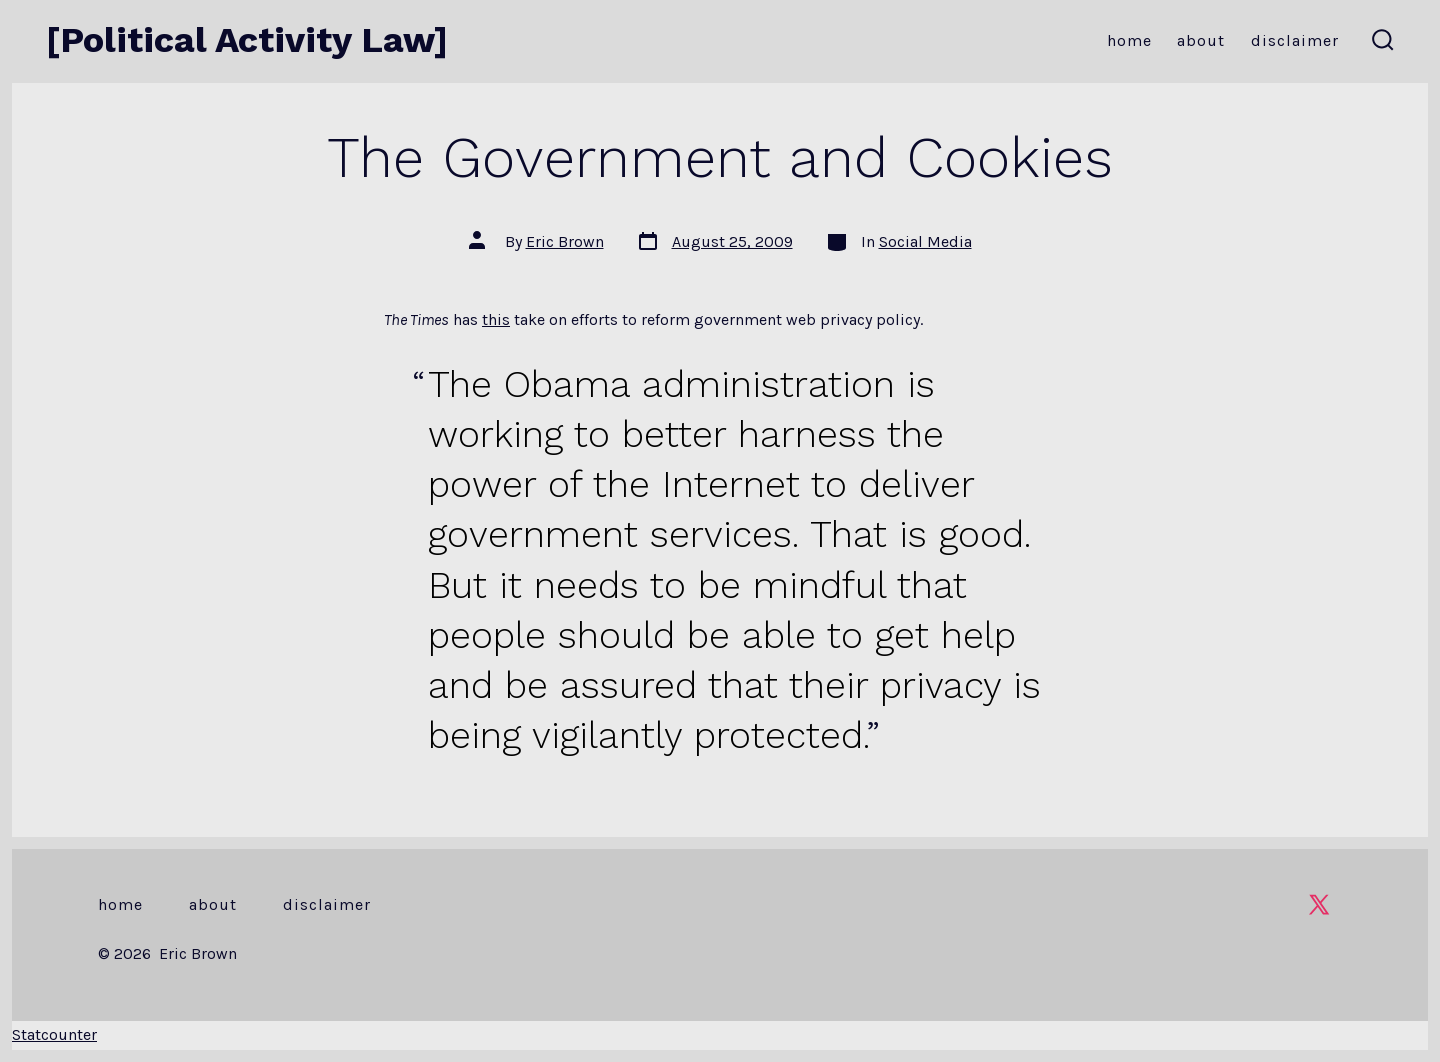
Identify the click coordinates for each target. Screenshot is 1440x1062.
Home (1129, 40)
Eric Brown (565, 241)
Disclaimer (1295, 40)
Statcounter (54, 1034)
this (496, 319)
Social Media (925, 241)
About (1201, 40)
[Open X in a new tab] (1319, 904)
